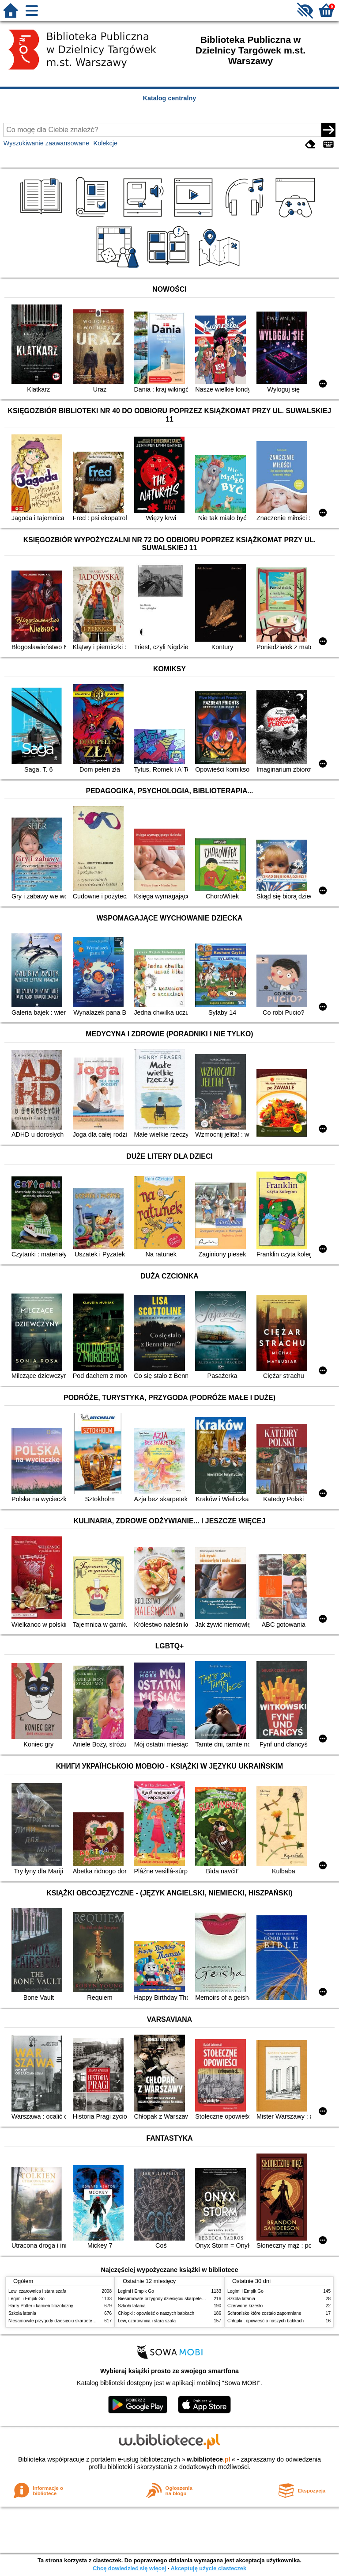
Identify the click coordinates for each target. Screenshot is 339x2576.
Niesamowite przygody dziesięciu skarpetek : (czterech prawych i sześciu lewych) (88, 2320)
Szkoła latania (22, 2313)
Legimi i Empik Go (26, 2298)
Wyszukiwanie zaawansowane (46, 143)
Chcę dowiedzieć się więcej (129, 2568)
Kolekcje (105, 143)
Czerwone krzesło (245, 2305)
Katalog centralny (169, 98)
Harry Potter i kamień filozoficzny (40, 2305)
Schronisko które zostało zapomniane (264, 2313)
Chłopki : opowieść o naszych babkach (156, 2313)
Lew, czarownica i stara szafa (37, 2291)
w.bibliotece (208, 2459)
